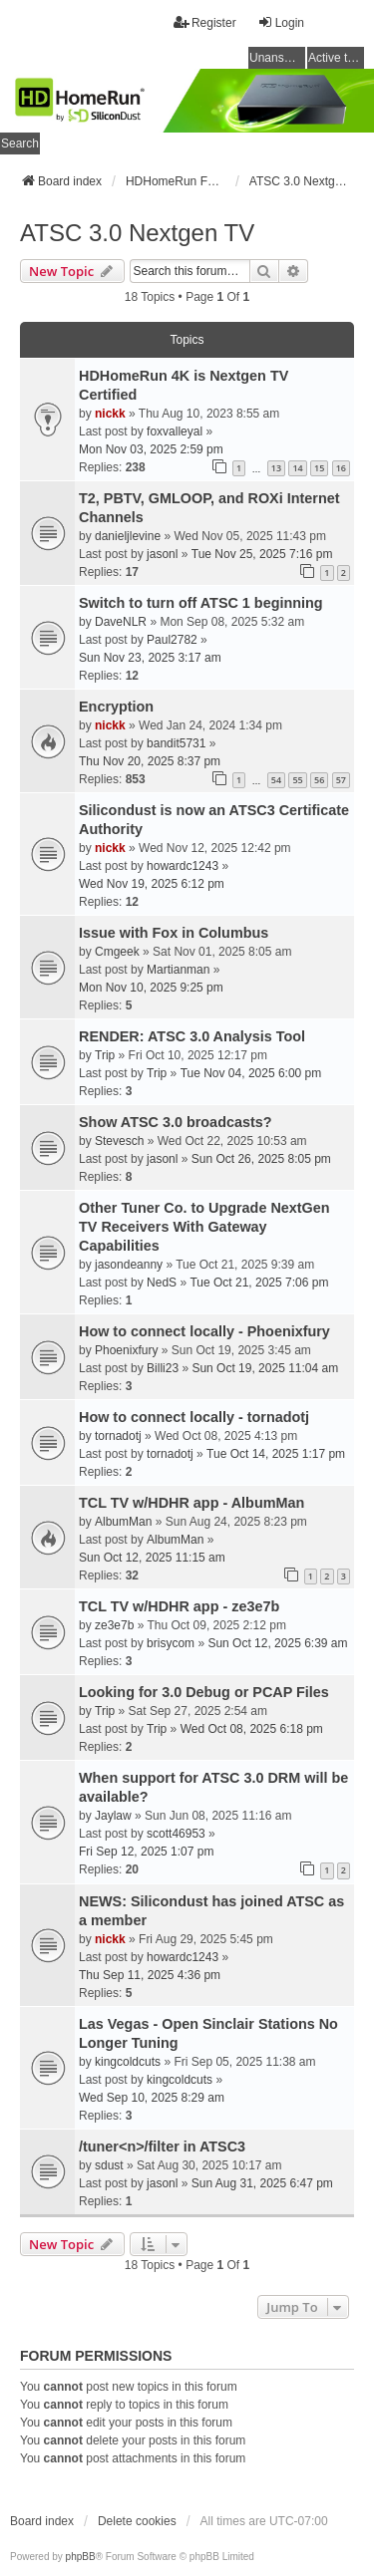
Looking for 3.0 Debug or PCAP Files (204, 1692)
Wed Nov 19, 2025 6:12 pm (151, 884)
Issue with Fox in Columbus (173, 933)
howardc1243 (182, 866)
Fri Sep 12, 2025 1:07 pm (146, 1852)
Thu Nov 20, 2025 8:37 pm (149, 761)
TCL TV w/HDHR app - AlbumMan (191, 1503)
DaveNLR (121, 622)
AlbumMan (123, 1522)
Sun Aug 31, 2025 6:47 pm (262, 2183)
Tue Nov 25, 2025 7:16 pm (262, 554)
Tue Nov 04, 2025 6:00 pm (251, 1073)
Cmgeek (117, 952)
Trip (105, 1055)
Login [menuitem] (280, 22)
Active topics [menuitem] (336, 58)
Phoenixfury (126, 1350)
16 (341, 467)
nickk (110, 414)
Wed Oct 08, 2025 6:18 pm (252, 1729)
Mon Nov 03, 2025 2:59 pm (151, 449)
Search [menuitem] (20, 143)
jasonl (162, 554)
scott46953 (176, 1834)
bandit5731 (176, 743)
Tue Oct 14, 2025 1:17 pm (275, 1454)
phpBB (81, 2556)
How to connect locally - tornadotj (194, 1417)
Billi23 (163, 1368)
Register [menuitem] (205, 22)
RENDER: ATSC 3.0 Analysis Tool (192, 1036)
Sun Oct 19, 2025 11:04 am (264, 1368)
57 (341, 779)
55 (297, 779)
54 (276, 779)
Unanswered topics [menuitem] (277, 58)
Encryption (116, 707)
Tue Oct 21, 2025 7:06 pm (258, 1282)
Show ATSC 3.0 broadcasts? (175, 1122)
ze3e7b (114, 1625)
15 (319, 467)
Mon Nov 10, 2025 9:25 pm (151, 988)
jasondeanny (129, 1265)
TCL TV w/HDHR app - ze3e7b (179, 1606)
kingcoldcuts (128, 2062)
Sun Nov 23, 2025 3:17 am (150, 658)
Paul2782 (172, 640)
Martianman (178, 970)
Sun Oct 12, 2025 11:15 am (152, 1558)
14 (297, 467)
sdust (109, 2165)
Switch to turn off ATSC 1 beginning (201, 603)
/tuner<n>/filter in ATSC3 (162, 2146)
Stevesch (119, 1141)
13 (276, 467)
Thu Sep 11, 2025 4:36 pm (149, 1975)
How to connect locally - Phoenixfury (204, 1331)
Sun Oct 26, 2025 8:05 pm (261, 1159)
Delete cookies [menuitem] (137, 2521)
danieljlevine (128, 536)
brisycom (170, 1643)
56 (319, 779)
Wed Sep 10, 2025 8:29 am (151, 2098)
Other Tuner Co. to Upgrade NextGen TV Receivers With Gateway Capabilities (204, 1227)
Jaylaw (113, 1816)
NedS (162, 1282)
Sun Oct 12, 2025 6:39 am (277, 1643)
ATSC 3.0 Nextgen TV (137, 232)
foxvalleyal (174, 431)
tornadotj (118, 1436)
